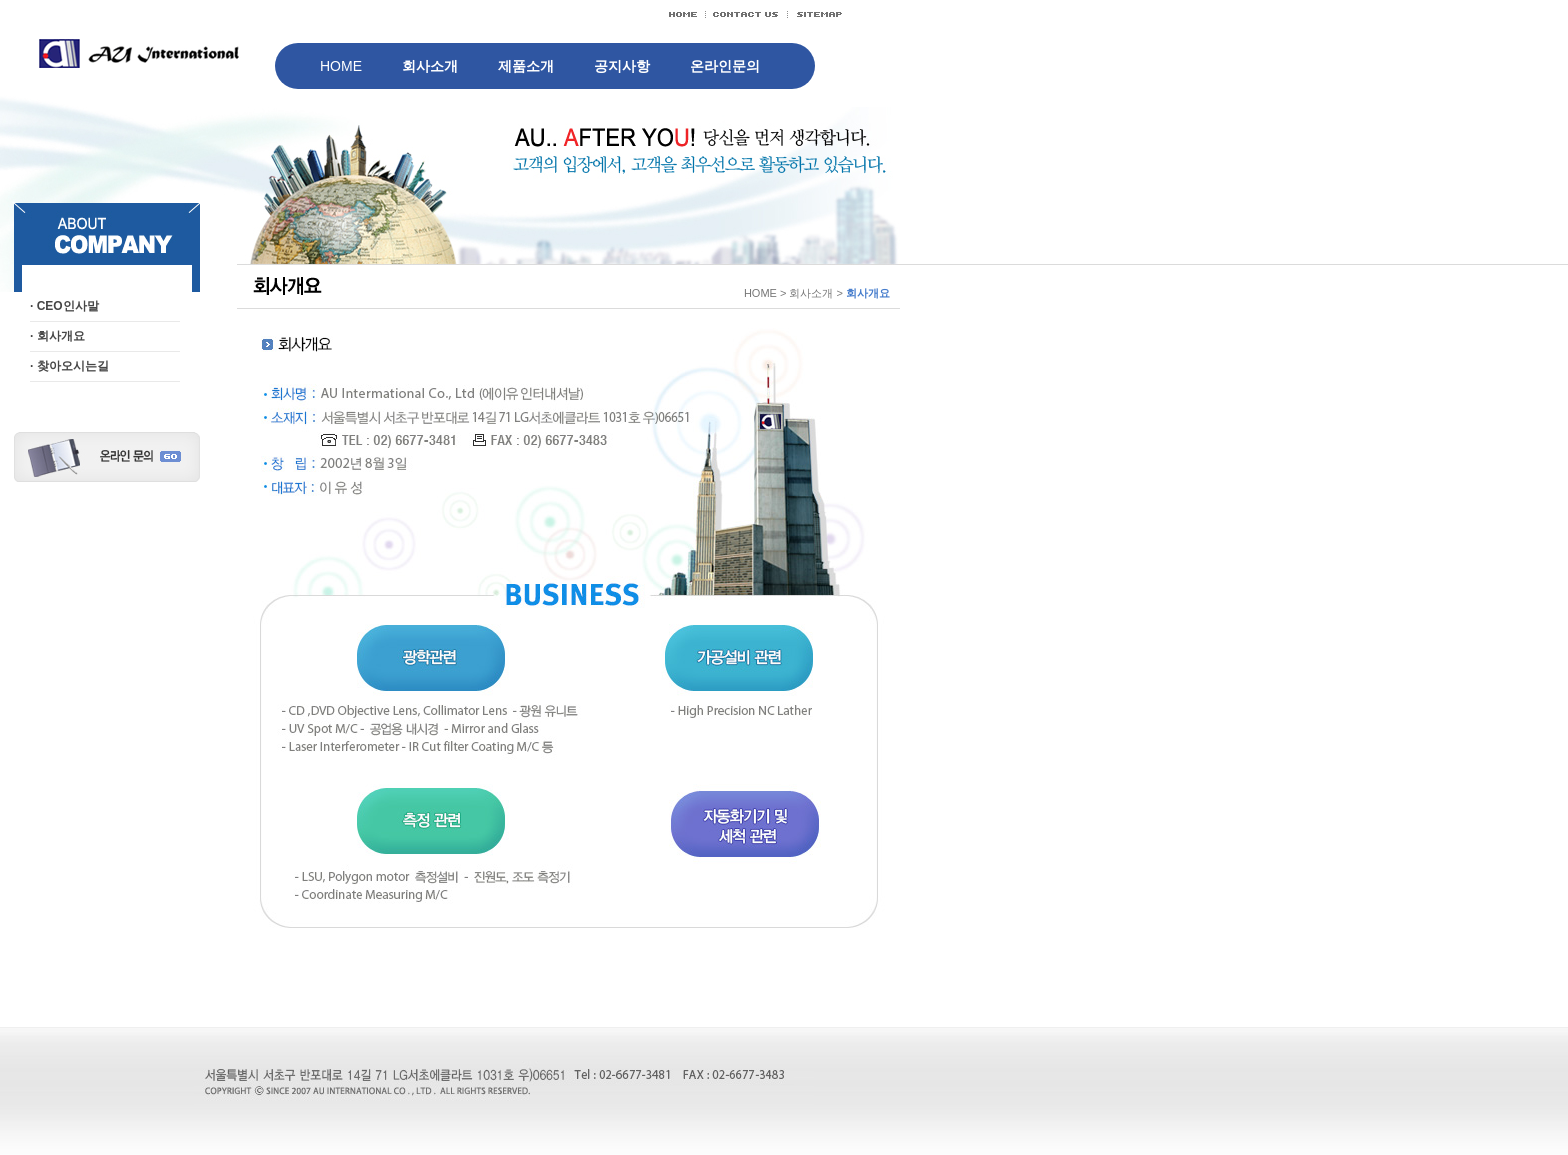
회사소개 (430, 66)
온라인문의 (725, 66)
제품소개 (526, 66)
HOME (341, 66)
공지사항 (622, 66)
